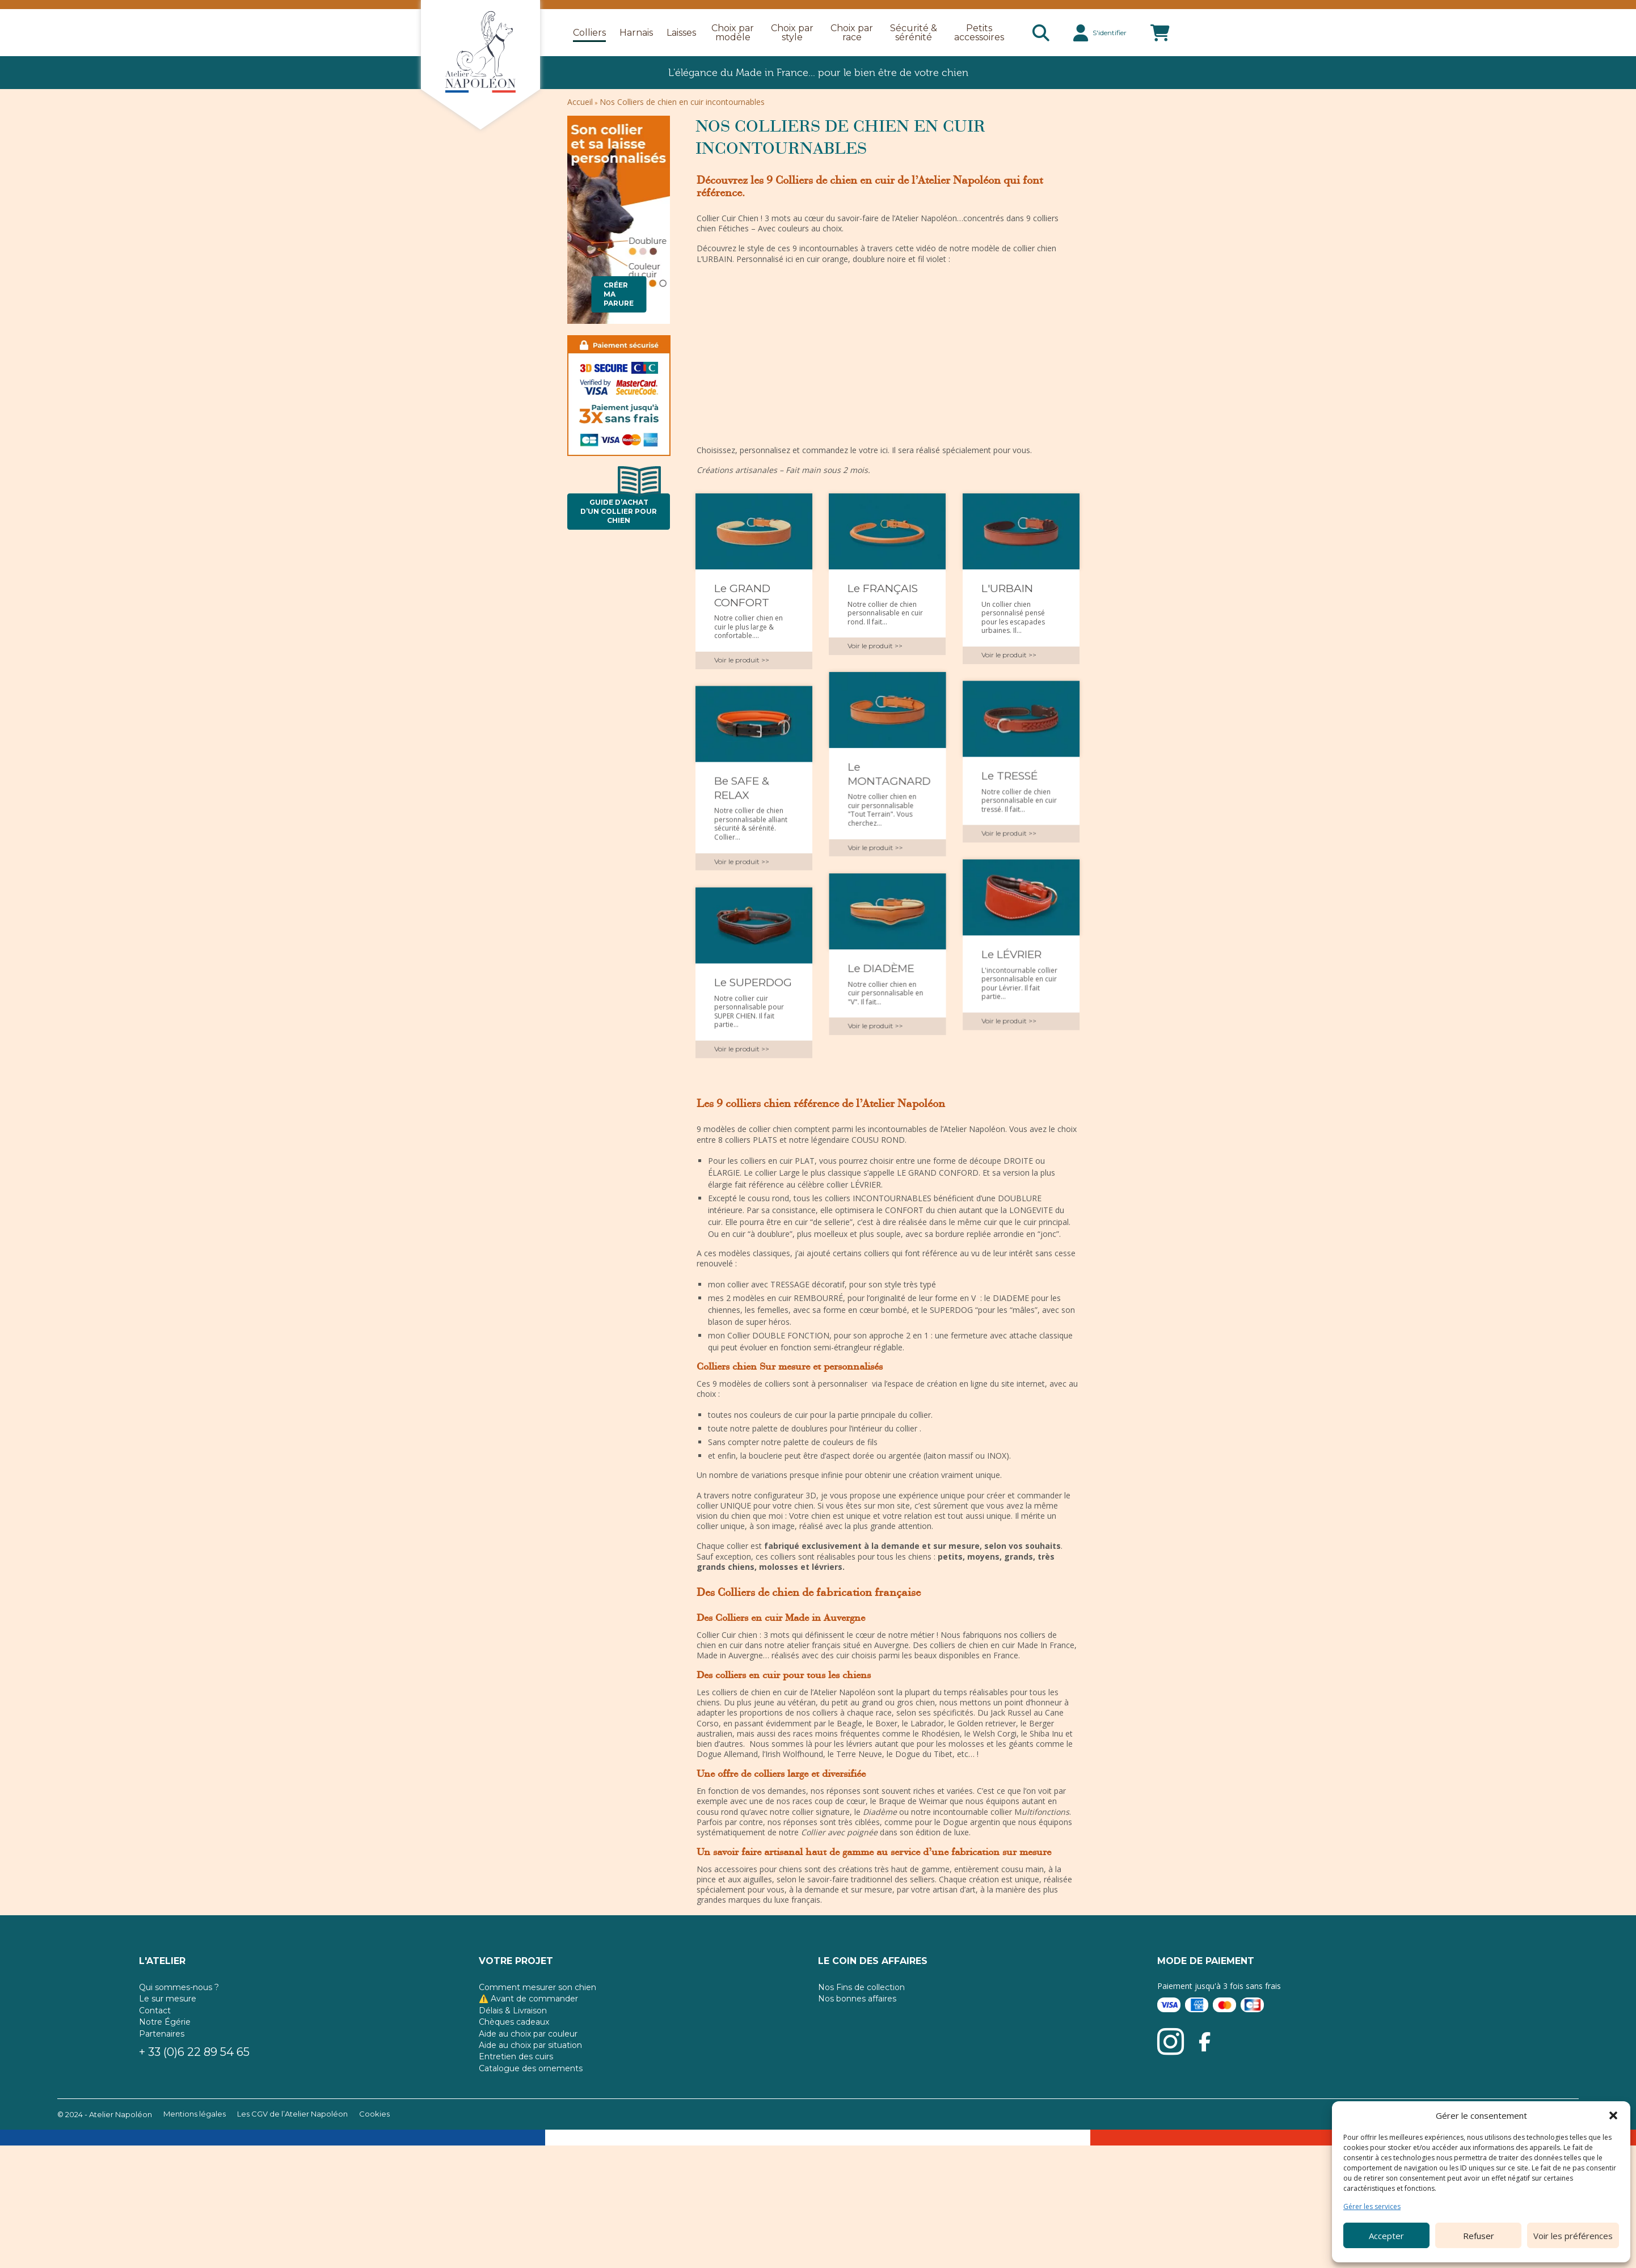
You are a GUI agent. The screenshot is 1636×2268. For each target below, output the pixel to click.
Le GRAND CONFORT (742, 595)
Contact (155, 2051)
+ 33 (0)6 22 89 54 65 (194, 2092)
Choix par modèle (732, 33)
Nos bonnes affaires (857, 2039)
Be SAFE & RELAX (741, 794)
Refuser (1478, 2235)
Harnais (636, 32)
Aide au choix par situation (530, 2086)
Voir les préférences (1573, 2235)
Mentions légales (194, 2154)
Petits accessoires (979, 33)
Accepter (1386, 2235)
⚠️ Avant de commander (528, 2039)
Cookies (374, 2154)
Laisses (681, 32)
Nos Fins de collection (861, 2028)
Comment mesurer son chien (537, 2028)
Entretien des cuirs (516, 2097)
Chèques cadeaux (514, 2063)
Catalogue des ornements (531, 2109)
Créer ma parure (619, 294)
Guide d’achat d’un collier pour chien (620, 509)
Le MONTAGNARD (888, 780)
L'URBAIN (1007, 588)
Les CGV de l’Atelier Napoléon (292, 2154)
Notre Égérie (165, 2063)
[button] (1613, 2115)
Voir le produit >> (741, 660)
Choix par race (851, 33)
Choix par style (792, 33)
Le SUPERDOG (753, 995)
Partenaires (161, 2074)
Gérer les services (1372, 2206)
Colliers (589, 32)
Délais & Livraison (513, 2051)
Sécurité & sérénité (913, 33)
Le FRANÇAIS (882, 588)
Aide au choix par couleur (528, 2074)
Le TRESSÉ (1009, 782)
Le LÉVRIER (1011, 967)
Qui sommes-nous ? (179, 2028)
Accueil (580, 101)
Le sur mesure (167, 2039)
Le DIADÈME (880, 981)
